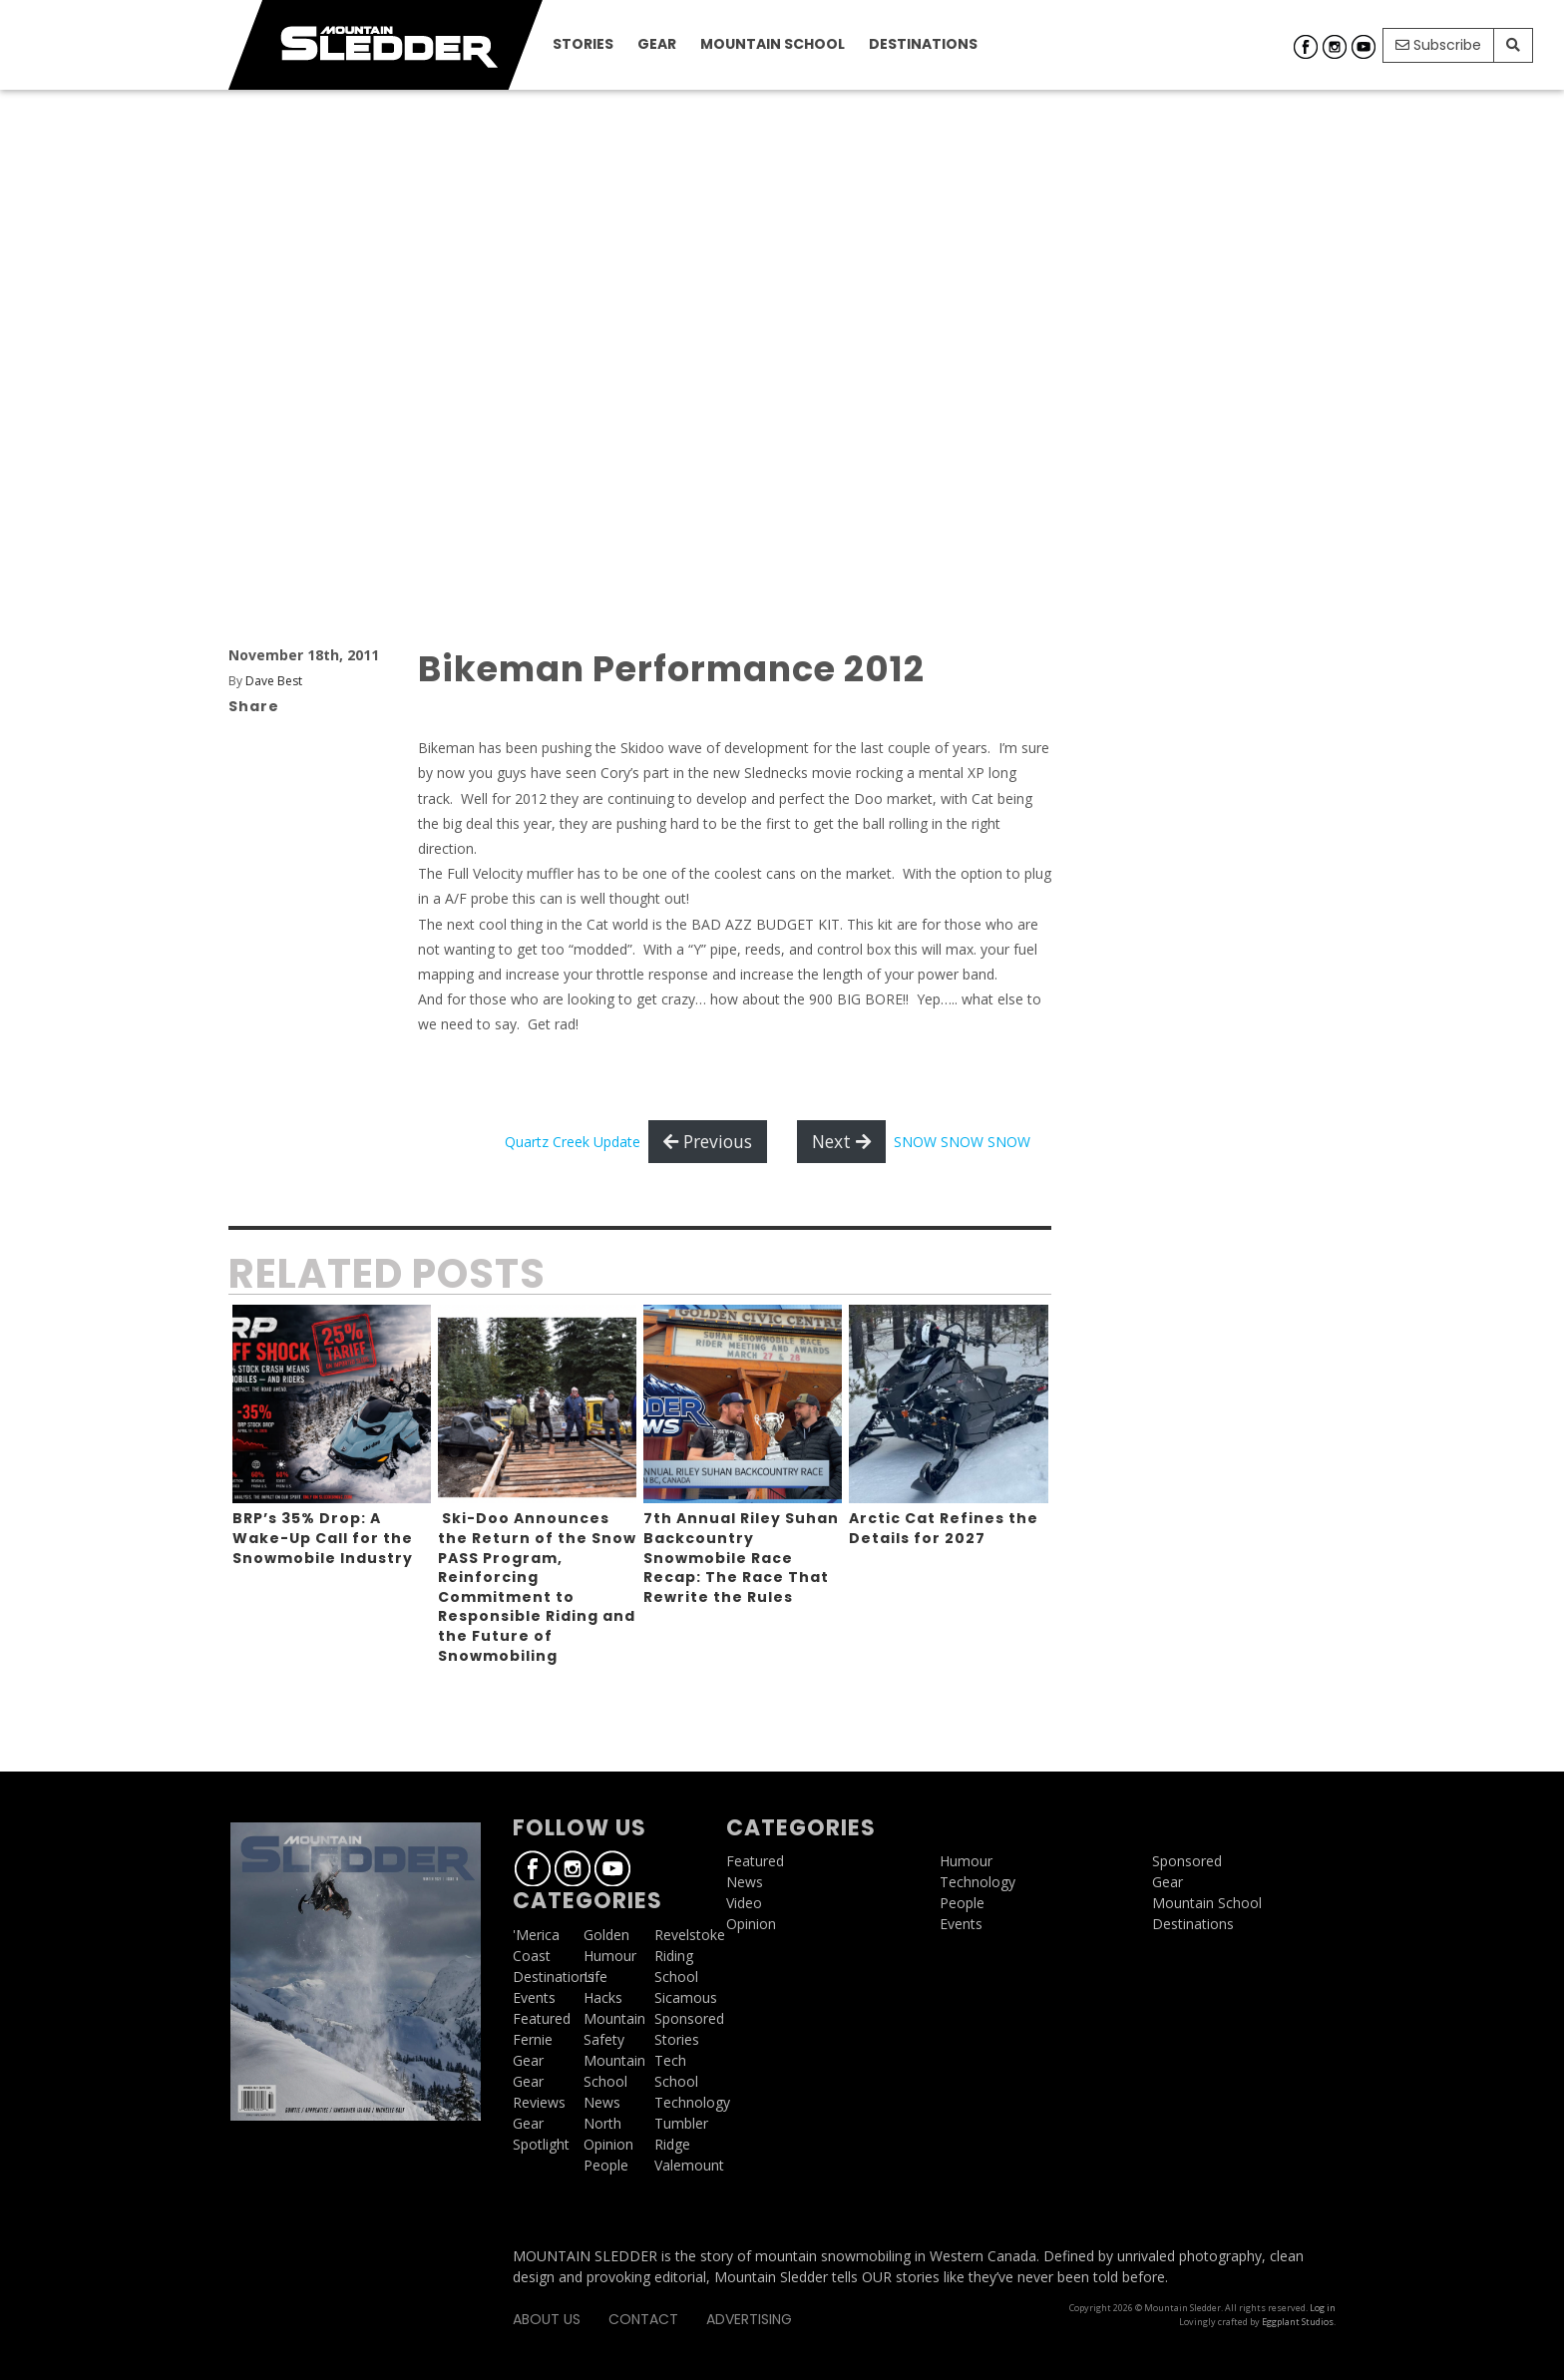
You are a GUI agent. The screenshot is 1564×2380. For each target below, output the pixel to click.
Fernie (533, 2039)
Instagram (1335, 47)
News (602, 2102)
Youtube (1363, 47)
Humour (610, 1955)
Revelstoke (689, 1934)
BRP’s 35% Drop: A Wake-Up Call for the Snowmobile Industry (322, 1537)
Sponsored (689, 2018)
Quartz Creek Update (572, 1141)
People (606, 2165)
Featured (542, 2018)
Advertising (749, 2319)
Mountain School (772, 44)
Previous (707, 1141)
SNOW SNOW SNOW (962, 1141)
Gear (656, 44)
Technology (692, 2102)
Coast (532, 1955)
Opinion (608, 2144)
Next (841, 1141)
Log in (1323, 2307)
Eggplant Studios (1298, 2321)
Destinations (923, 44)
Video (744, 1902)
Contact (643, 2319)
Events (534, 1997)
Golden (606, 1934)
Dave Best (273, 680)
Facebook (1306, 47)
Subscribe (1438, 45)
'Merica (536, 1934)
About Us (547, 2319)
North (602, 2123)
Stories (583, 44)
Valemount (689, 2165)
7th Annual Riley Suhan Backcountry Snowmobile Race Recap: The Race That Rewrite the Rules (741, 1557)
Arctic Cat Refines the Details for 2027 (943, 1528)
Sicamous (685, 1997)
